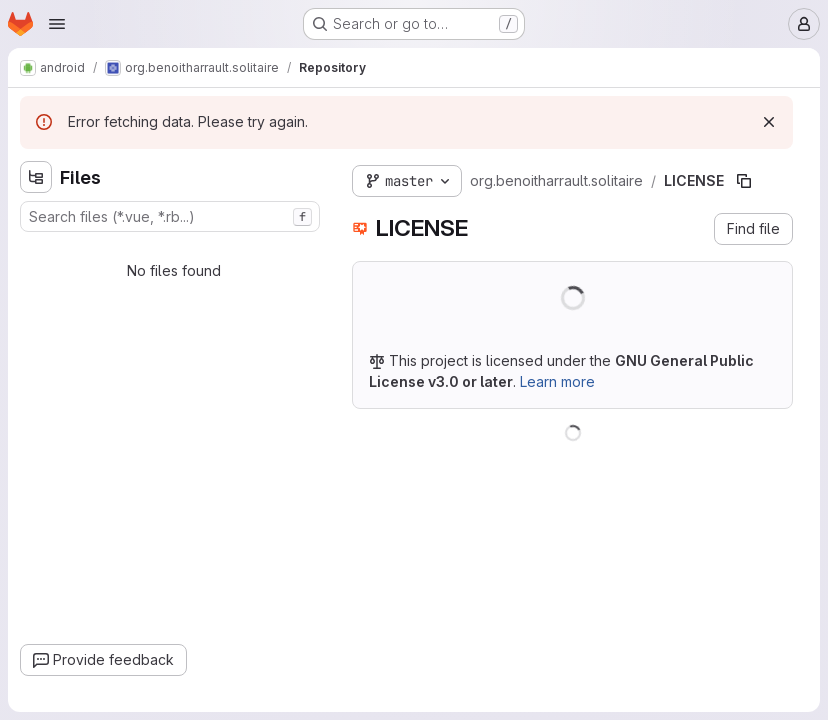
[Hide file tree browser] (36, 177)
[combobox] (170, 216)
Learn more (557, 381)
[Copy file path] (744, 181)
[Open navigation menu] (57, 24)
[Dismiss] (769, 122)
